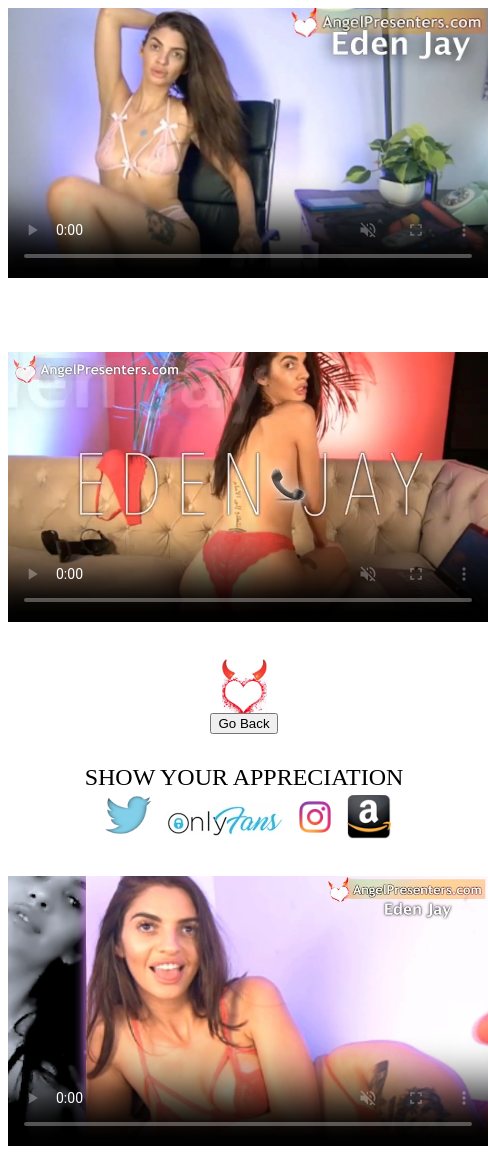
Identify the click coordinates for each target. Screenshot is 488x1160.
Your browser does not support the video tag (248, 143)
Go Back (243, 723)
